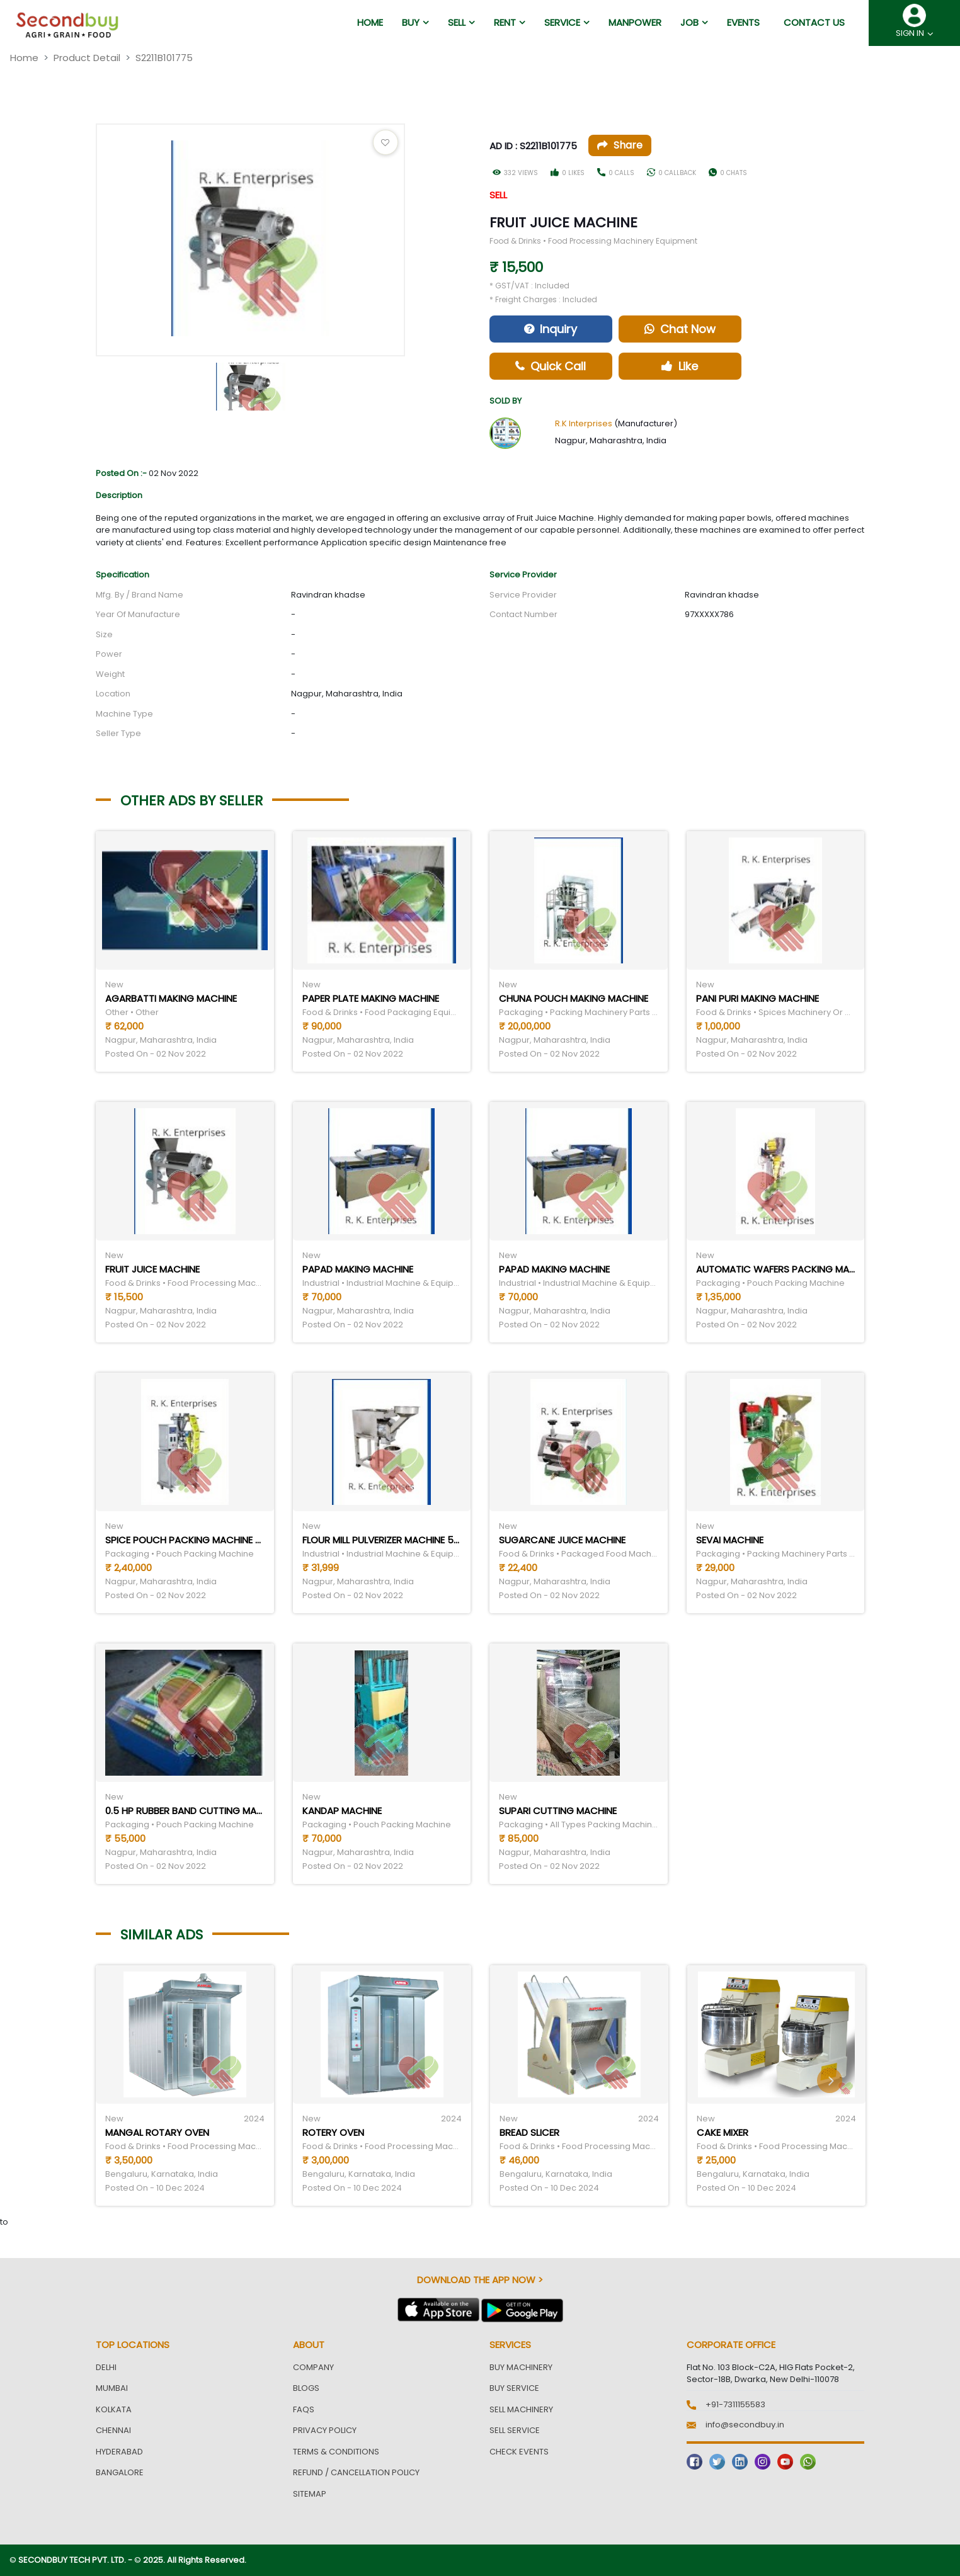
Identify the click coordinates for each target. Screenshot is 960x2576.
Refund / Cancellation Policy (356, 2472)
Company (313, 2367)
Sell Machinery (521, 2409)
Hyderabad (119, 2452)
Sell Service (514, 2430)
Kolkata (114, 2409)
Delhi (106, 2367)
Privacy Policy (325, 2430)
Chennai (113, 2430)
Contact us (814, 22)
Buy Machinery (520, 2367)
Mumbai (112, 2388)
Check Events (519, 2452)
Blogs (306, 2388)
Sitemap (309, 2494)
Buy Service (514, 2388)
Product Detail (87, 57)
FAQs (303, 2409)
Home (24, 57)
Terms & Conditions (336, 2452)
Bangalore (120, 2472)
